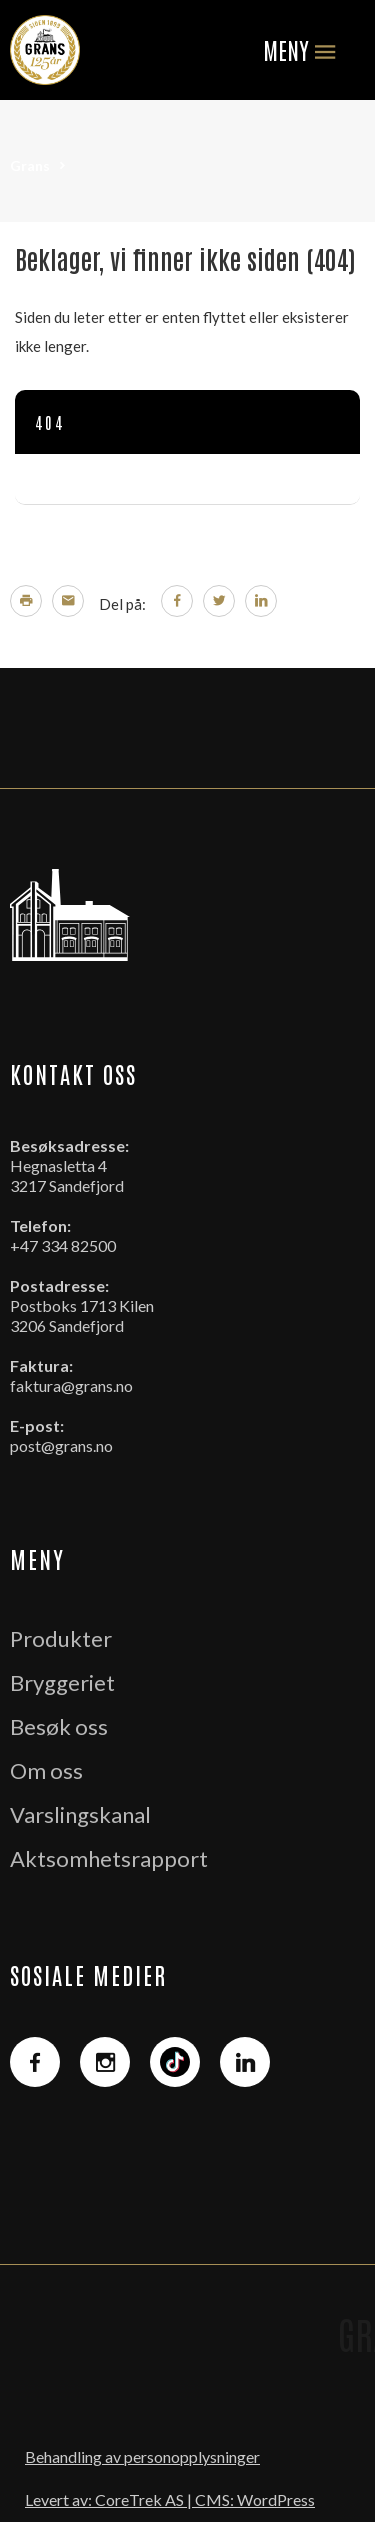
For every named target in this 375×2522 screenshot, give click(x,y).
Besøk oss (59, 1726)
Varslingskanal (80, 1814)
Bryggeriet (62, 1682)
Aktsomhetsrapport (109, 1858)
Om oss (46, 1770)
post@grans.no (61, 1445)
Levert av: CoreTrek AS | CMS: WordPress (170, 2499)
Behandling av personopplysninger (142, 2456)
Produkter (61, 1638)
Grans (30, 165)
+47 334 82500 (63, 1245)
